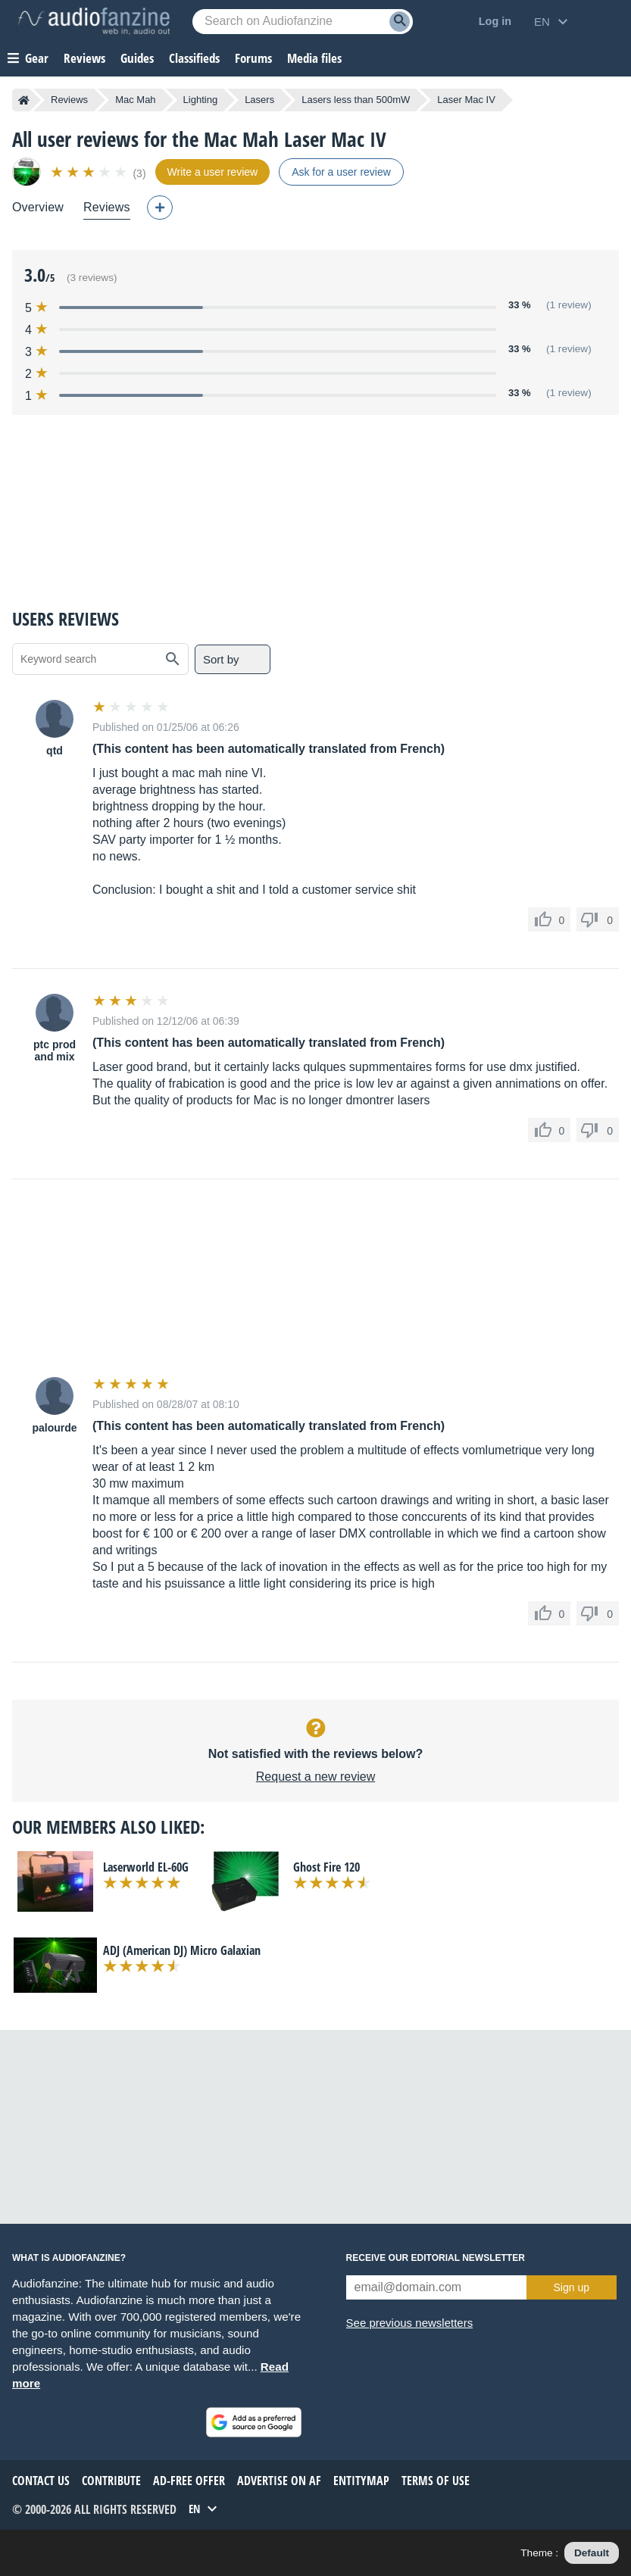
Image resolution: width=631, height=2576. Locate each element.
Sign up (571, 2287)
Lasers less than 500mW (355, 99)
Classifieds (194, 58)
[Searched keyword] (302, 21)
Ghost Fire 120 (326, 1867)
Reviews (84, 58)
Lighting (200, 99)
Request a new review (315, 1776)
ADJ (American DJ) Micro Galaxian (182, 1950)
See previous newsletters (409, 2322)
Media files (314, 58)
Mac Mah (135, 99)
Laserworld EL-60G (146, 1867)
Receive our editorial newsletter (435, 2258)
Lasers (259, 99)
